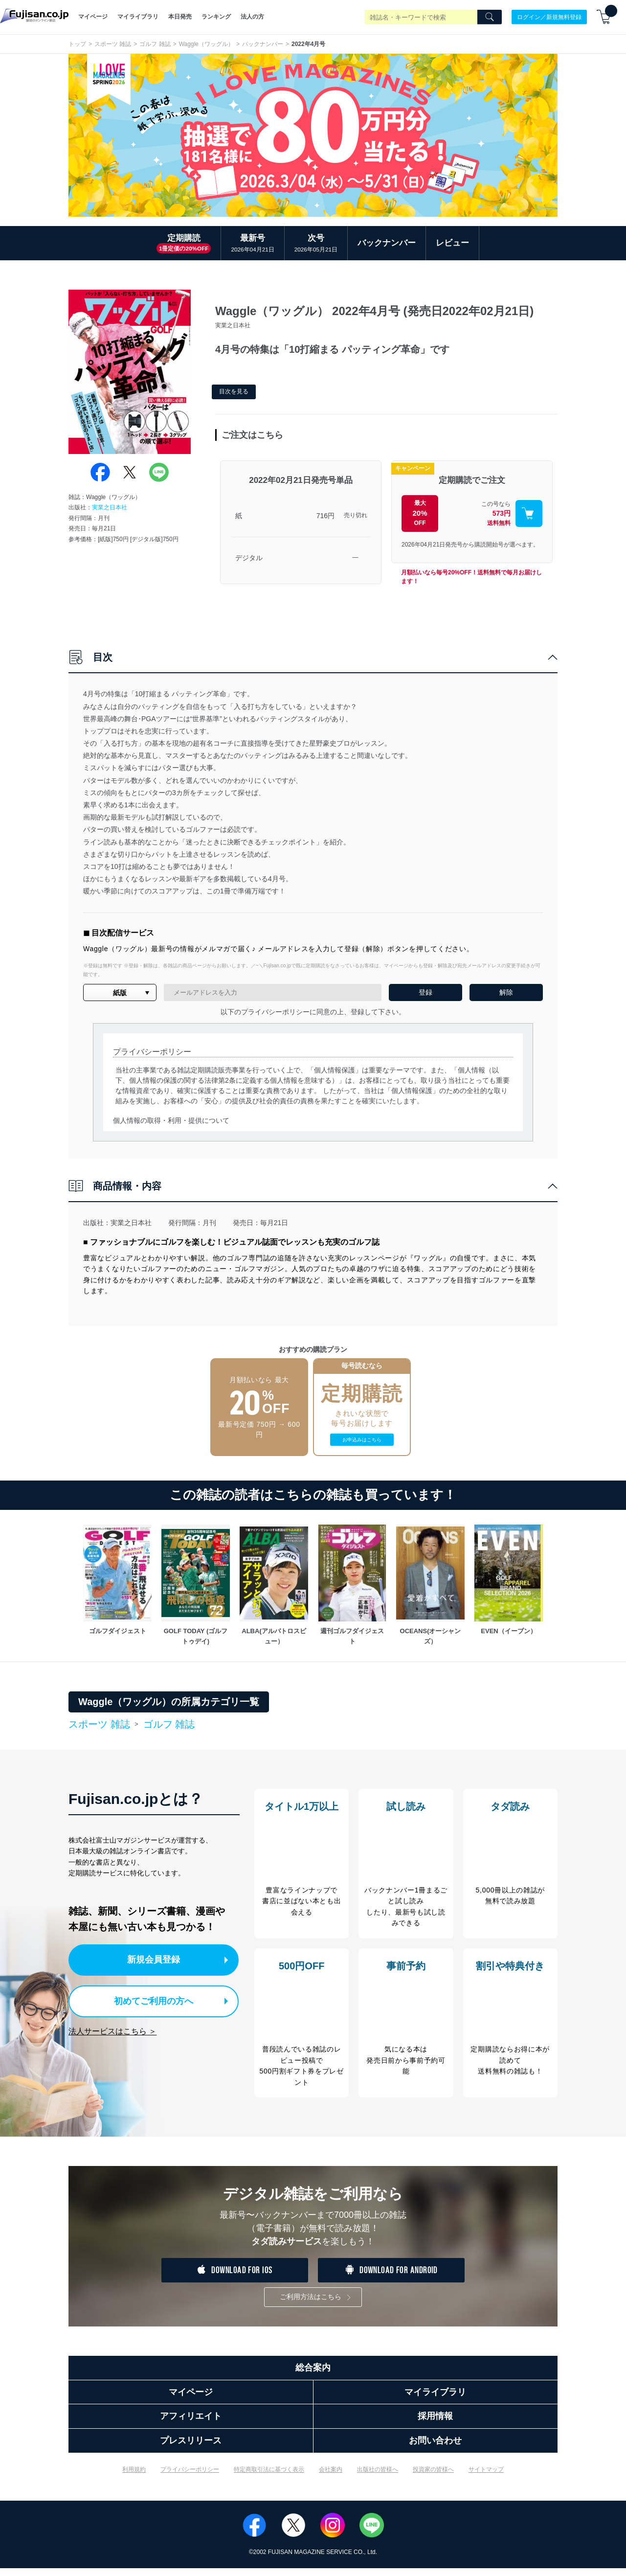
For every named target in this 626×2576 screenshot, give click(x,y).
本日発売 (180, 16)
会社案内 (330, 2477)
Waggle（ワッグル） (206, 44)
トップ (77, 44)
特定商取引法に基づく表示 (269, 2477)
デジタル (249, 558)
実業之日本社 (109, 507)
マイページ (93, 16)
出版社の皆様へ (377, 2477)
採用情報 (435, 2424)
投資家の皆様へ (433, 2477)
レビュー (452, 243)
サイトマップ (486, 2477)
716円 (325, 516)
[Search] (489, 17)
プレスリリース (191, 2448)
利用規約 (134, 2477)
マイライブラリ (137, 16)
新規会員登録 (155, 1959)
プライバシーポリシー (189, 2477)
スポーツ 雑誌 (112, 44)
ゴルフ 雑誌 (154, 44)
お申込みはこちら (361, 1439)
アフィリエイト (191, 2424)
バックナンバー (262, 44)
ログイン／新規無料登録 (549, 17)
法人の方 (252, 16)
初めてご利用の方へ (146, 1999)
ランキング (216, 16)
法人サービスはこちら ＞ (112, 2028)
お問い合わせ (435, 2448)
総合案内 (313, 2375)
